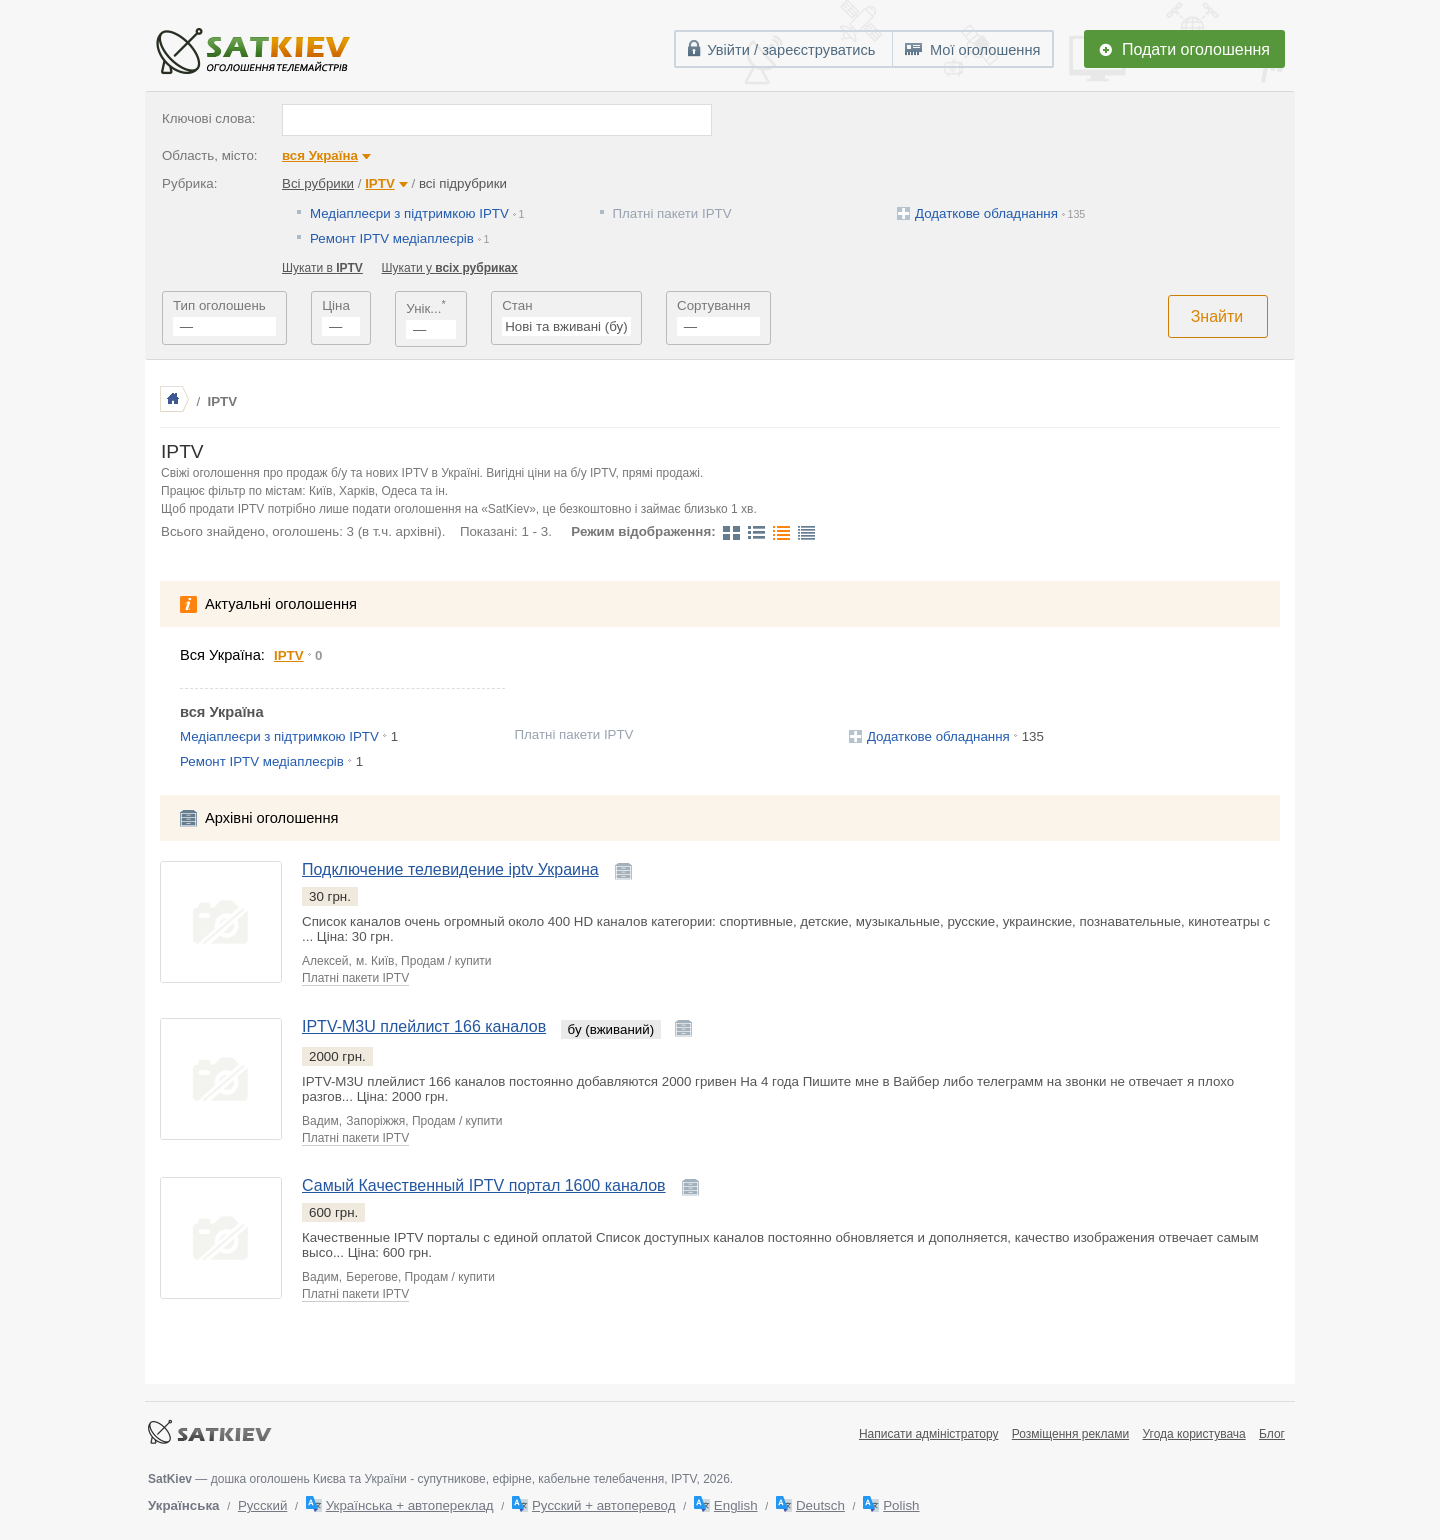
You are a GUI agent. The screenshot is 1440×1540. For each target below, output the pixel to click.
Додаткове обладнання (986, 213)
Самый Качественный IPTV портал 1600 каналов (484, 1185)
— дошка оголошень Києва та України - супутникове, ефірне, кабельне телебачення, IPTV (422, 1479)
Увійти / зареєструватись (791, 50)
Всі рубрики (318, 183)
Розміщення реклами (1070, 1434)
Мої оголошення (985, 50)
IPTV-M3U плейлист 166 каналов (424, 1026)
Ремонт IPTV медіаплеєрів (392, 238)
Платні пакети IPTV (672, 213)
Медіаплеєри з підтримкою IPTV (409, 213)
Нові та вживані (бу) (566, 326)
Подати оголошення (1196, 49)
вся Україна (320, 155)
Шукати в (322, 268)
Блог (1272, 1434)
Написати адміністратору (929, 1434)
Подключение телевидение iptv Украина (450, 869)
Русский (262, 1505)
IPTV (380, 183)
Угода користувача (1193, 1434)
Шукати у (450, 268)
